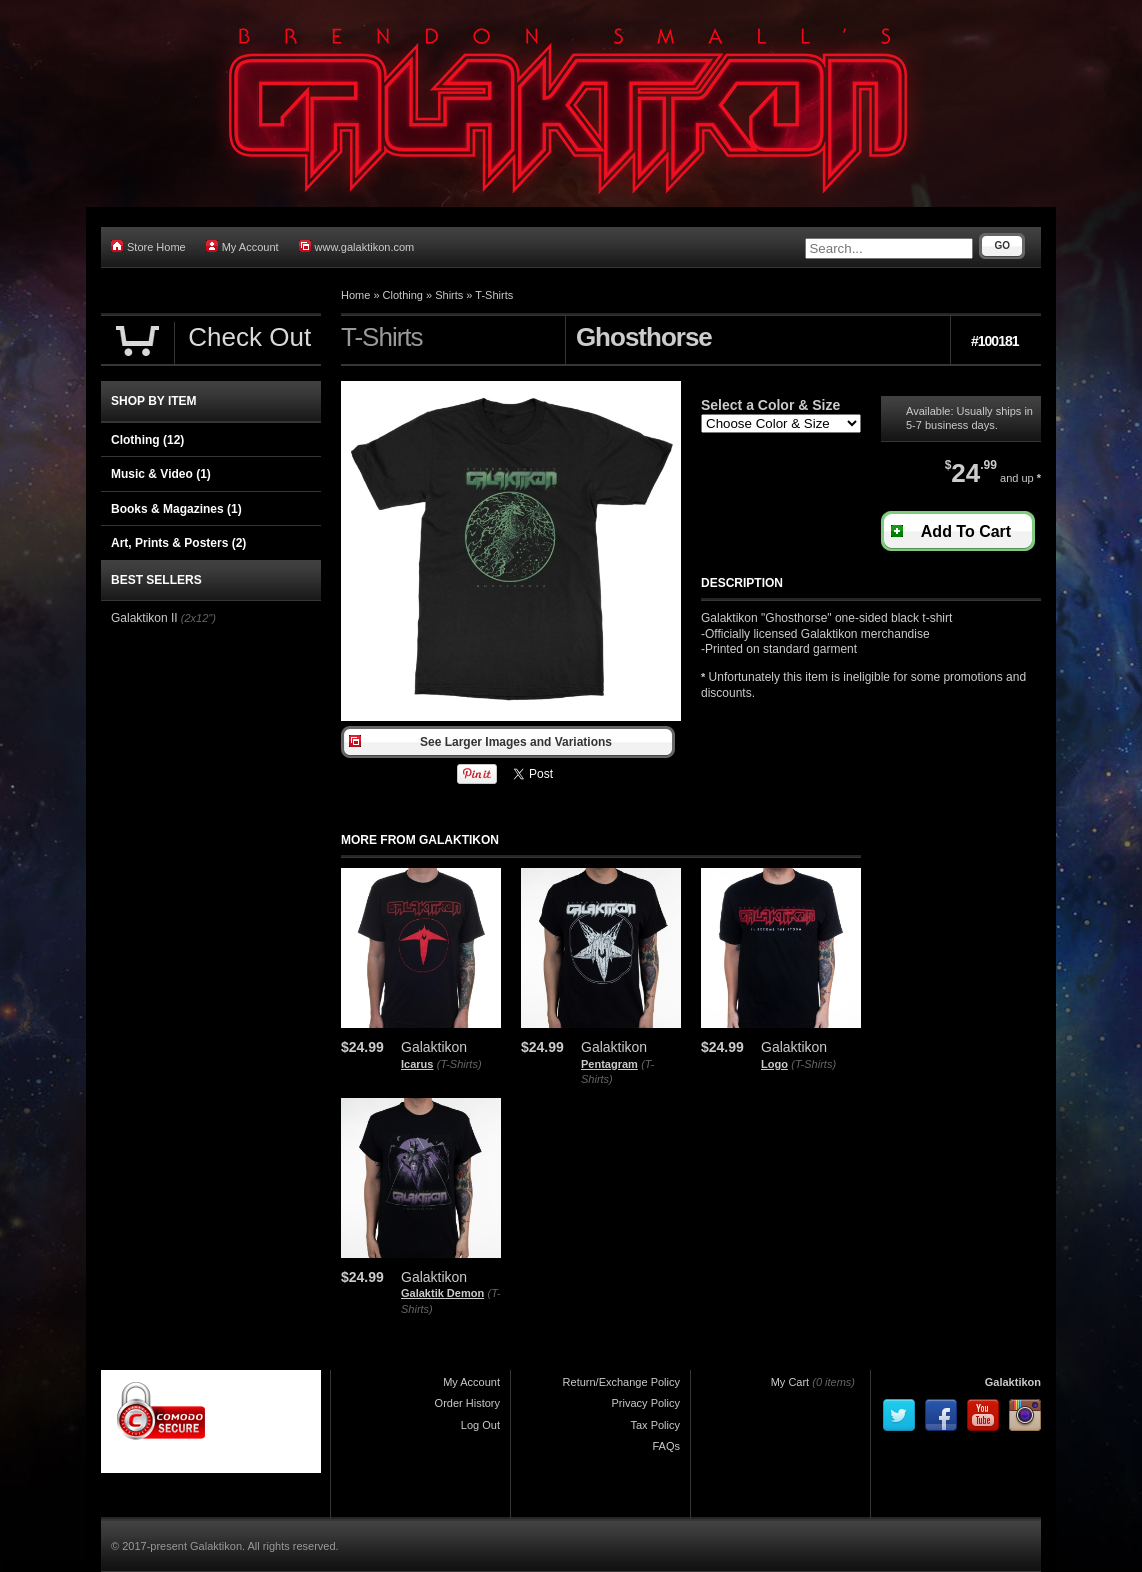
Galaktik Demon (442, 1293)
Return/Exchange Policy (621, 1382)
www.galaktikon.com (357, 246)
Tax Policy (655, 1425)
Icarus (417, 1064)
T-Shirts (494, 295)
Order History (467, 1403)
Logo (774, 1064)
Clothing (403, 295)
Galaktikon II (144, 618)
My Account (242, 246)
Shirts (449, 295)
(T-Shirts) (459, 1064)
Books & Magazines (176, 509)
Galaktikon (1013, 1382)
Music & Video (161, 474)
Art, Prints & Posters (178, 543)
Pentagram (609, 1064)
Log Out (480, 1425)
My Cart (790, 1382)
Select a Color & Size (770, 405)
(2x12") (198, 618)
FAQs (666, 1446)
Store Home (148, 246)
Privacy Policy (646, 1403)
